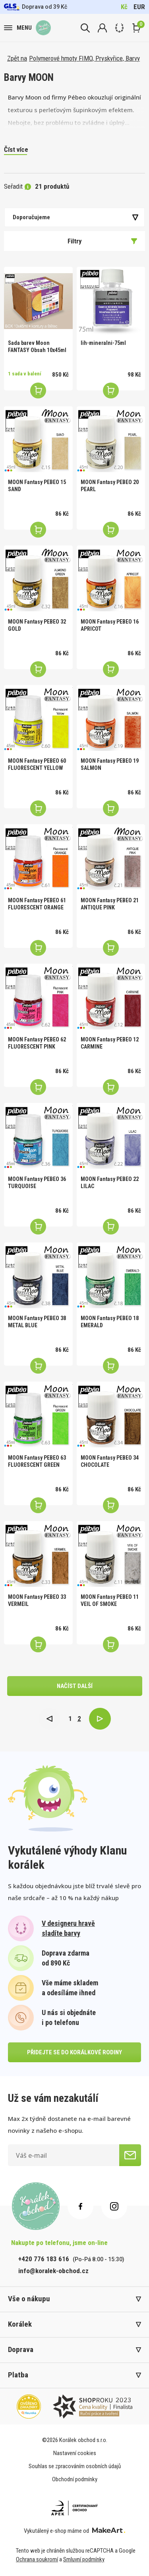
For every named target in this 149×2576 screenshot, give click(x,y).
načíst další (75, 1686)
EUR (139, 7)
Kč (124, 7)
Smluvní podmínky (83, 2559)
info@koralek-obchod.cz (53, 2271)
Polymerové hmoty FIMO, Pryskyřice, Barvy (84, 58)
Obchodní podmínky (74, 2479)
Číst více (16, 149)
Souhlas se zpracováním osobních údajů (75, 2466)
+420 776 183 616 (43, 2259)
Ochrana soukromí (37, 2559)
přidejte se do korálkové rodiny (74, 2052)
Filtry (102, 241)
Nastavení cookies (74, 2453)
